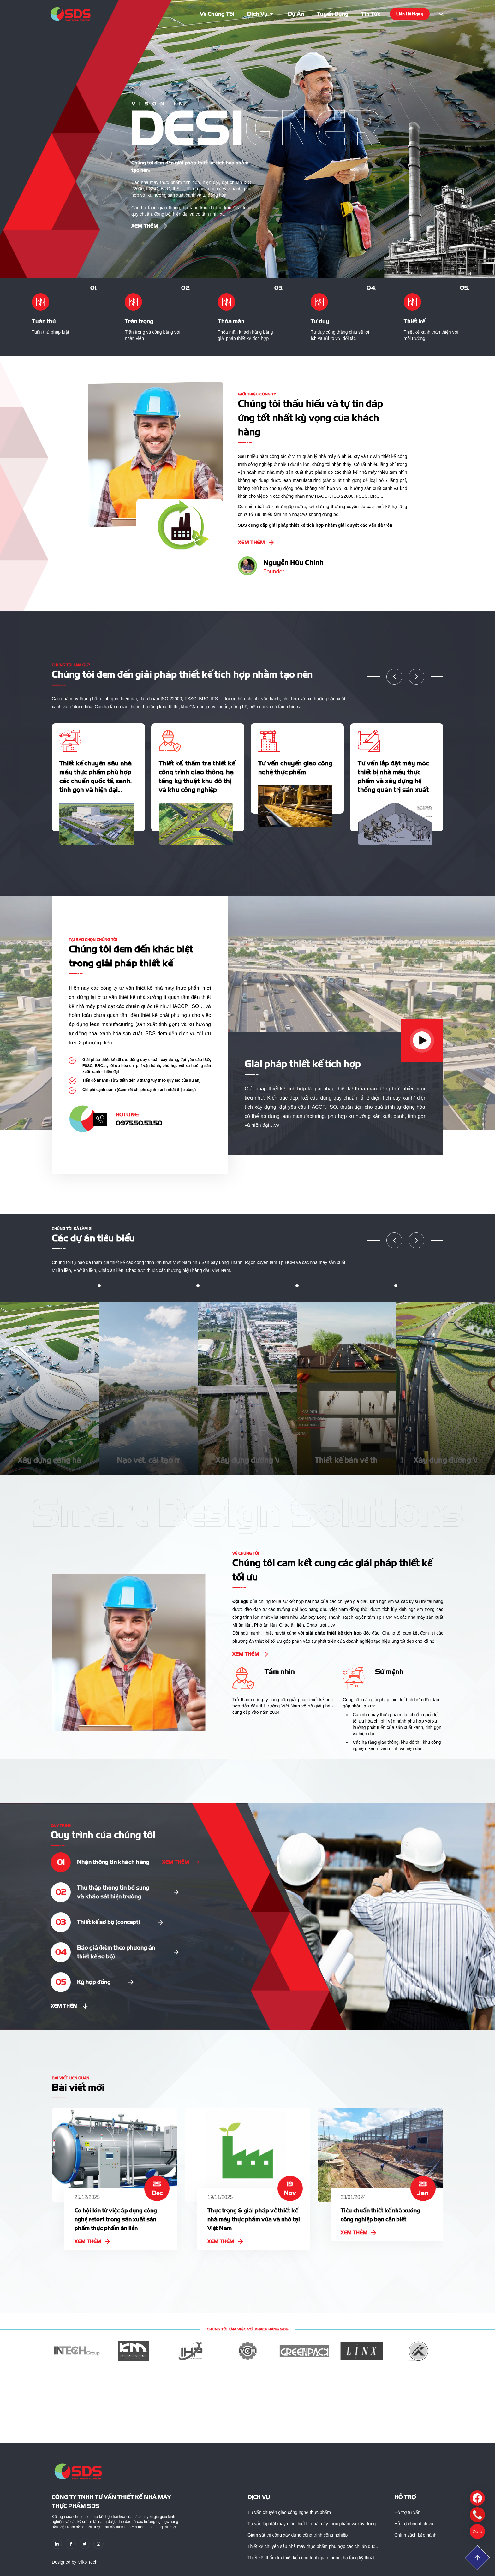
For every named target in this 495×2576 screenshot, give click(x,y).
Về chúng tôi (217, 14)
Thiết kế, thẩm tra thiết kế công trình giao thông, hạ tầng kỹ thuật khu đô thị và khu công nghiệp (311, 2558)
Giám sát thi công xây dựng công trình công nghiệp (298, 2534)
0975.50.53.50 (139, 1123)
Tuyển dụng (333, 14)
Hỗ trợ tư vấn (407, 2512)
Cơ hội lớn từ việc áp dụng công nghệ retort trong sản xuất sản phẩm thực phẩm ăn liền (116, 2219)
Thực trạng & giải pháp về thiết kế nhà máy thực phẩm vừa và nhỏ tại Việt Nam (253, 2219)
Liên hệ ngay (409, 14)
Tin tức (370, 14)
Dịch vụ (261, 14)
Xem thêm (92, 2241)
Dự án (296, 14)
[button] (394, 677)
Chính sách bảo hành (415, 2534)
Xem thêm (149, 225)
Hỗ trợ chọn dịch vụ (413, 2523)
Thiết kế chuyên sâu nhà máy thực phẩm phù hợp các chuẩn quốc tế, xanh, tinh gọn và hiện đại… (313, 2546)
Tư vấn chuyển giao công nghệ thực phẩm (289, 2512)
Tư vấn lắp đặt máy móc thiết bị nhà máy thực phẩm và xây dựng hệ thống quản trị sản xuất (312, 2524)
